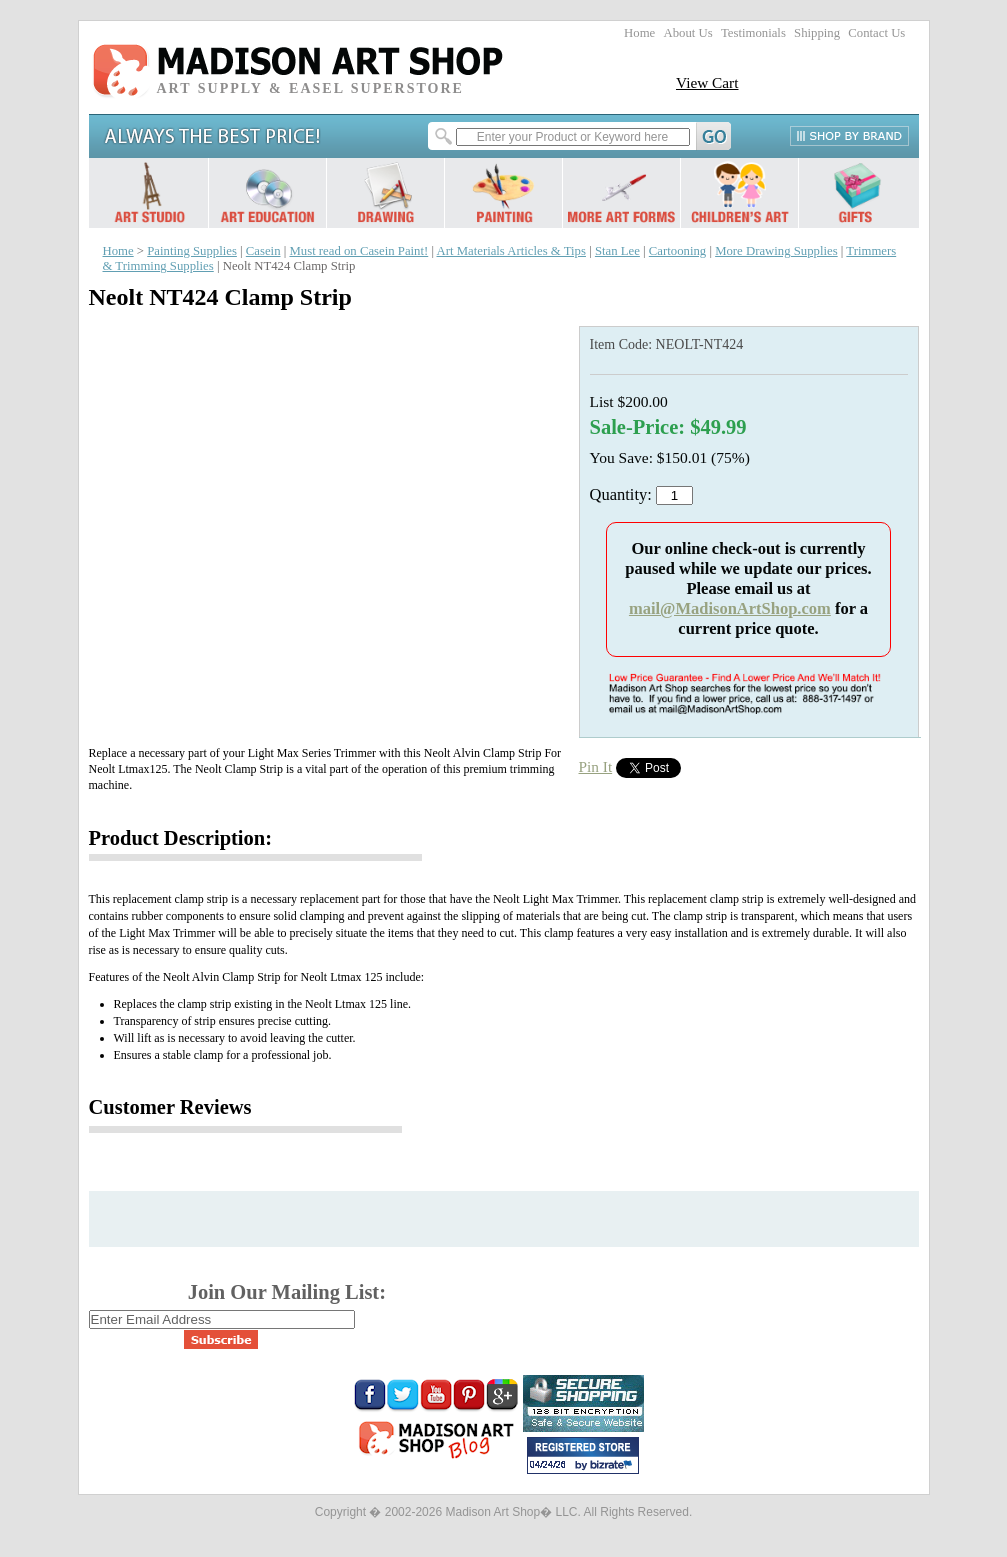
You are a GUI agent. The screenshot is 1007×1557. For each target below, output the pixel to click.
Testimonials (753, 33)
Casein (263, 251)
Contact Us (876, 33)
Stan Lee (617, 251)
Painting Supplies (192, 251)
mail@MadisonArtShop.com (730, 608)
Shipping (817, 33)
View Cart (707, 82)
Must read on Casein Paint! (358, 251)
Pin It (596, 766)
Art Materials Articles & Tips (511, 251)
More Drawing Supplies (776, 251)
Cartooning (677, 251)
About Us (687, 33)
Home (639, 33)
